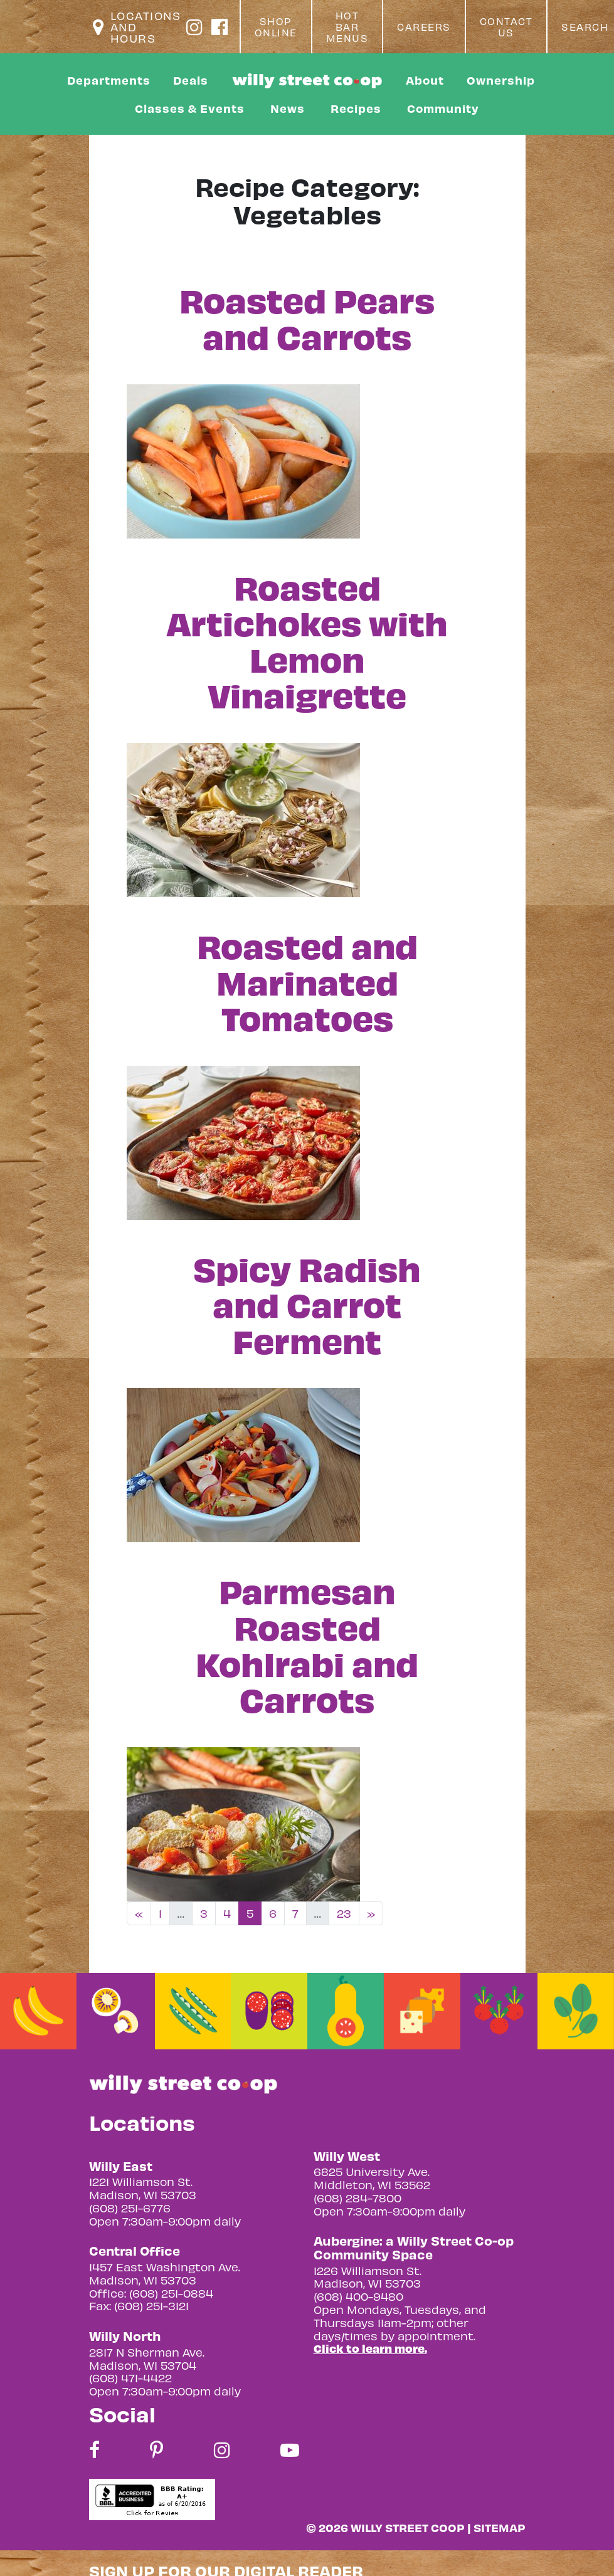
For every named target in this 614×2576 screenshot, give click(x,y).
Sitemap (500, 2527)
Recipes (356, 108)
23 (344, 1913)
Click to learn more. (370, 2348)
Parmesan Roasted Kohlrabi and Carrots (307, 1644)
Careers (424, 27)
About (425, 80)
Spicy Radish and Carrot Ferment (307, 1303)
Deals (190, 80)
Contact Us (506, 27)
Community (443, 108)
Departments (109, 80)
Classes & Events (190, 108)
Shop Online (276, 27)
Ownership (501, 80)
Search (584, 27)
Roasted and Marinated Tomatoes (307, 980)
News (287, 108)
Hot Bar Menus (347, 27)
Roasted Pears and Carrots (307, 317)
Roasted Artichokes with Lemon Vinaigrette (307, 640)
